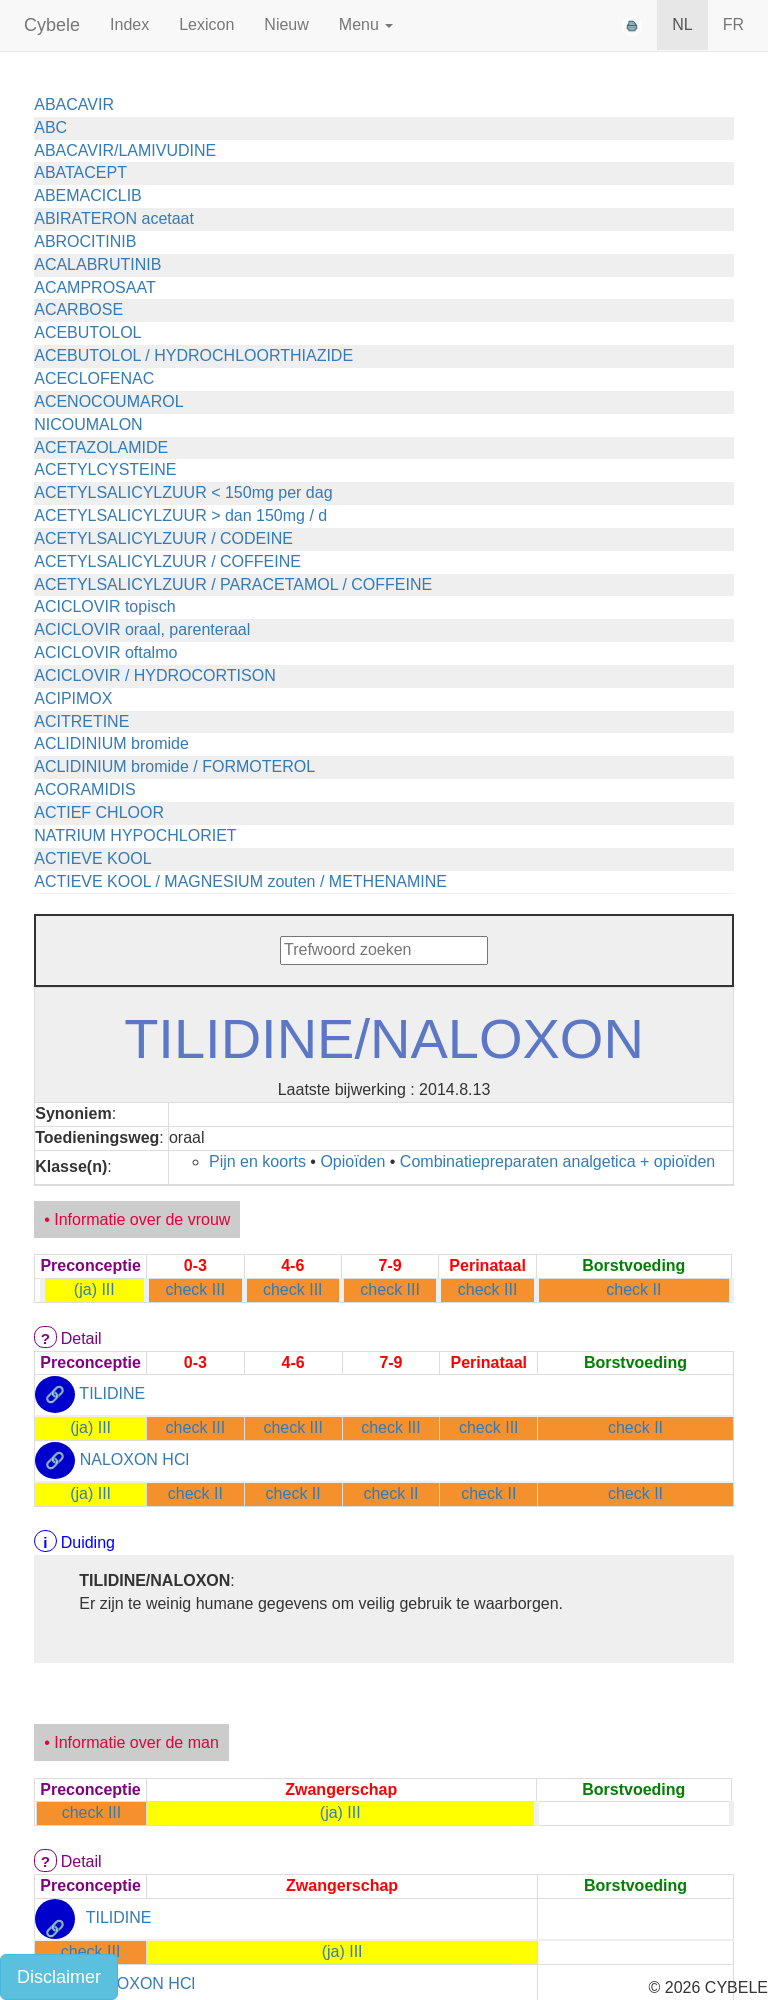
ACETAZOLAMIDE (101, 447)
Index (129, 24)
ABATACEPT (80, 172)
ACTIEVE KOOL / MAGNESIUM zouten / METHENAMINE (240, 881)
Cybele (52, 25)
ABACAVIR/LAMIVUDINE (125, 150)
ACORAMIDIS (84, 789)
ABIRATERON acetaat (114, 218)
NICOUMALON (88, 424)
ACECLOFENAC (94, 378)
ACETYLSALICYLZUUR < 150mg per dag (183, 492)
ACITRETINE (81, 721)
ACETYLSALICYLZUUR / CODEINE (163, 538)
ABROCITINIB (85, 241)
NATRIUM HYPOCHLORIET (135, 835)
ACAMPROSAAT (95, 287)
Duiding (88, 1542)
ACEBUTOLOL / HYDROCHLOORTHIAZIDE (193, 355)
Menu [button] (366, 24)
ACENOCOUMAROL (108, 401)
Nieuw (286, 24)
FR (733, 24)
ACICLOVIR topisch (104, 606)
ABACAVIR (74, 104)
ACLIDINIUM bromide (111, 743)
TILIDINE (112, 1394)
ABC (50, 127)
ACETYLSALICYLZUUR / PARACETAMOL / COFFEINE (233, 584)
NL (682, 24)
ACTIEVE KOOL (92, 858)
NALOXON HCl (134, 1459)
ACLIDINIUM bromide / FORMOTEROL (174, 766)
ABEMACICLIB (88, 195)
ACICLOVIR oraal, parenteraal (142, 629)
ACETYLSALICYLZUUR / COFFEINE (167, 561)
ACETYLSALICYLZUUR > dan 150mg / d (180, 515)
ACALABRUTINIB (97, 264)
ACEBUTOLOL (87, 332)
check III (196, 1289)
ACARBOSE (78, 309)
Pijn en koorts (257, 1161)
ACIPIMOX (73, 698)
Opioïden (352, 1161)
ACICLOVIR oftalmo (105, 652)
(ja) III (94, 1289)
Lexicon (206, 24)
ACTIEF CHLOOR (99, 812)
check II (633, 1289)
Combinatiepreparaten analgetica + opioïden (557, 1161)
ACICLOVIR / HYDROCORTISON (155, 675)
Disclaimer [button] (59, 1977)
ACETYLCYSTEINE (105, 469)
